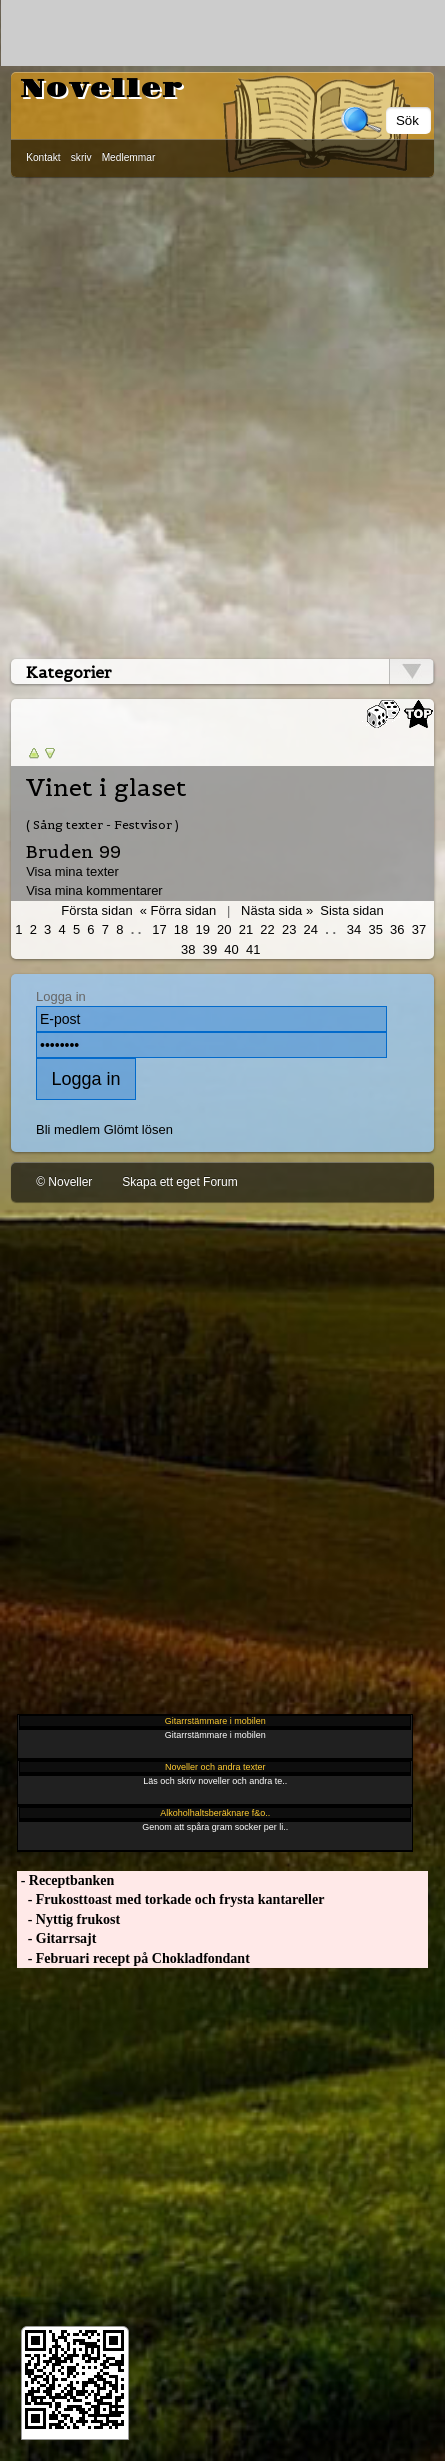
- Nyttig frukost (68, 1919)
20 (224, 929)
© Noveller (64, 1182)
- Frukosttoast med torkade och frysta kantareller (170, 1899)
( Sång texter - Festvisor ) (102, 824)
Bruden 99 (73, 851)
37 (419, 929)
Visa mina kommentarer (94, 890)
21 (246, 929)
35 (375, 929)
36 (397, 929)
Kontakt (43, 157)
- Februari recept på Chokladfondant (133, 1958)
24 (311, 929)
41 (253, 949)
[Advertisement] (222, 414)
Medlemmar (129, 157)
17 (159, 929)
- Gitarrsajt (56, 1938)
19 (202, 929)
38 (188, 949)
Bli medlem (68, 1129)
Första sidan (96, 910)
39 (210, 949)
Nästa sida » (277, 910)
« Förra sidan (178, 910)
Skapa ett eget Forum (179, 1182)
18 (181, 929)
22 (267, 929)
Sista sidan (351, 910)
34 (354, 929)
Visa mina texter (72, 871)
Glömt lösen (138, 1129)
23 (289, 929)
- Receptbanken (65, 1880)
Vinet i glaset (106, 788)
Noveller (102, 89)
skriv (81, 157)
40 (231, 949)
